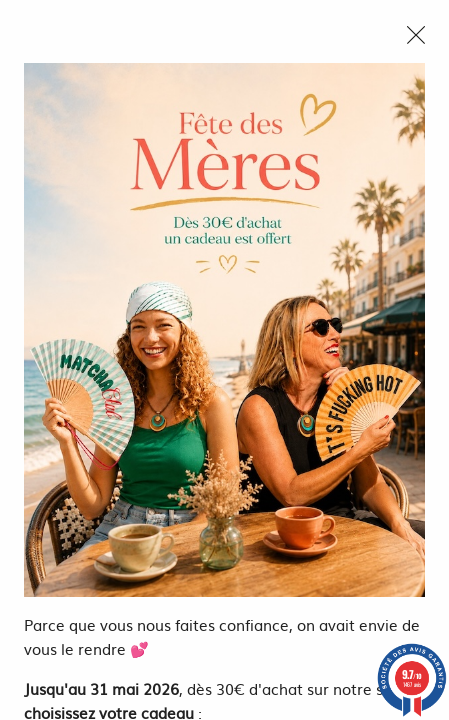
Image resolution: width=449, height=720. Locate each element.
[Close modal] (416, 35)
